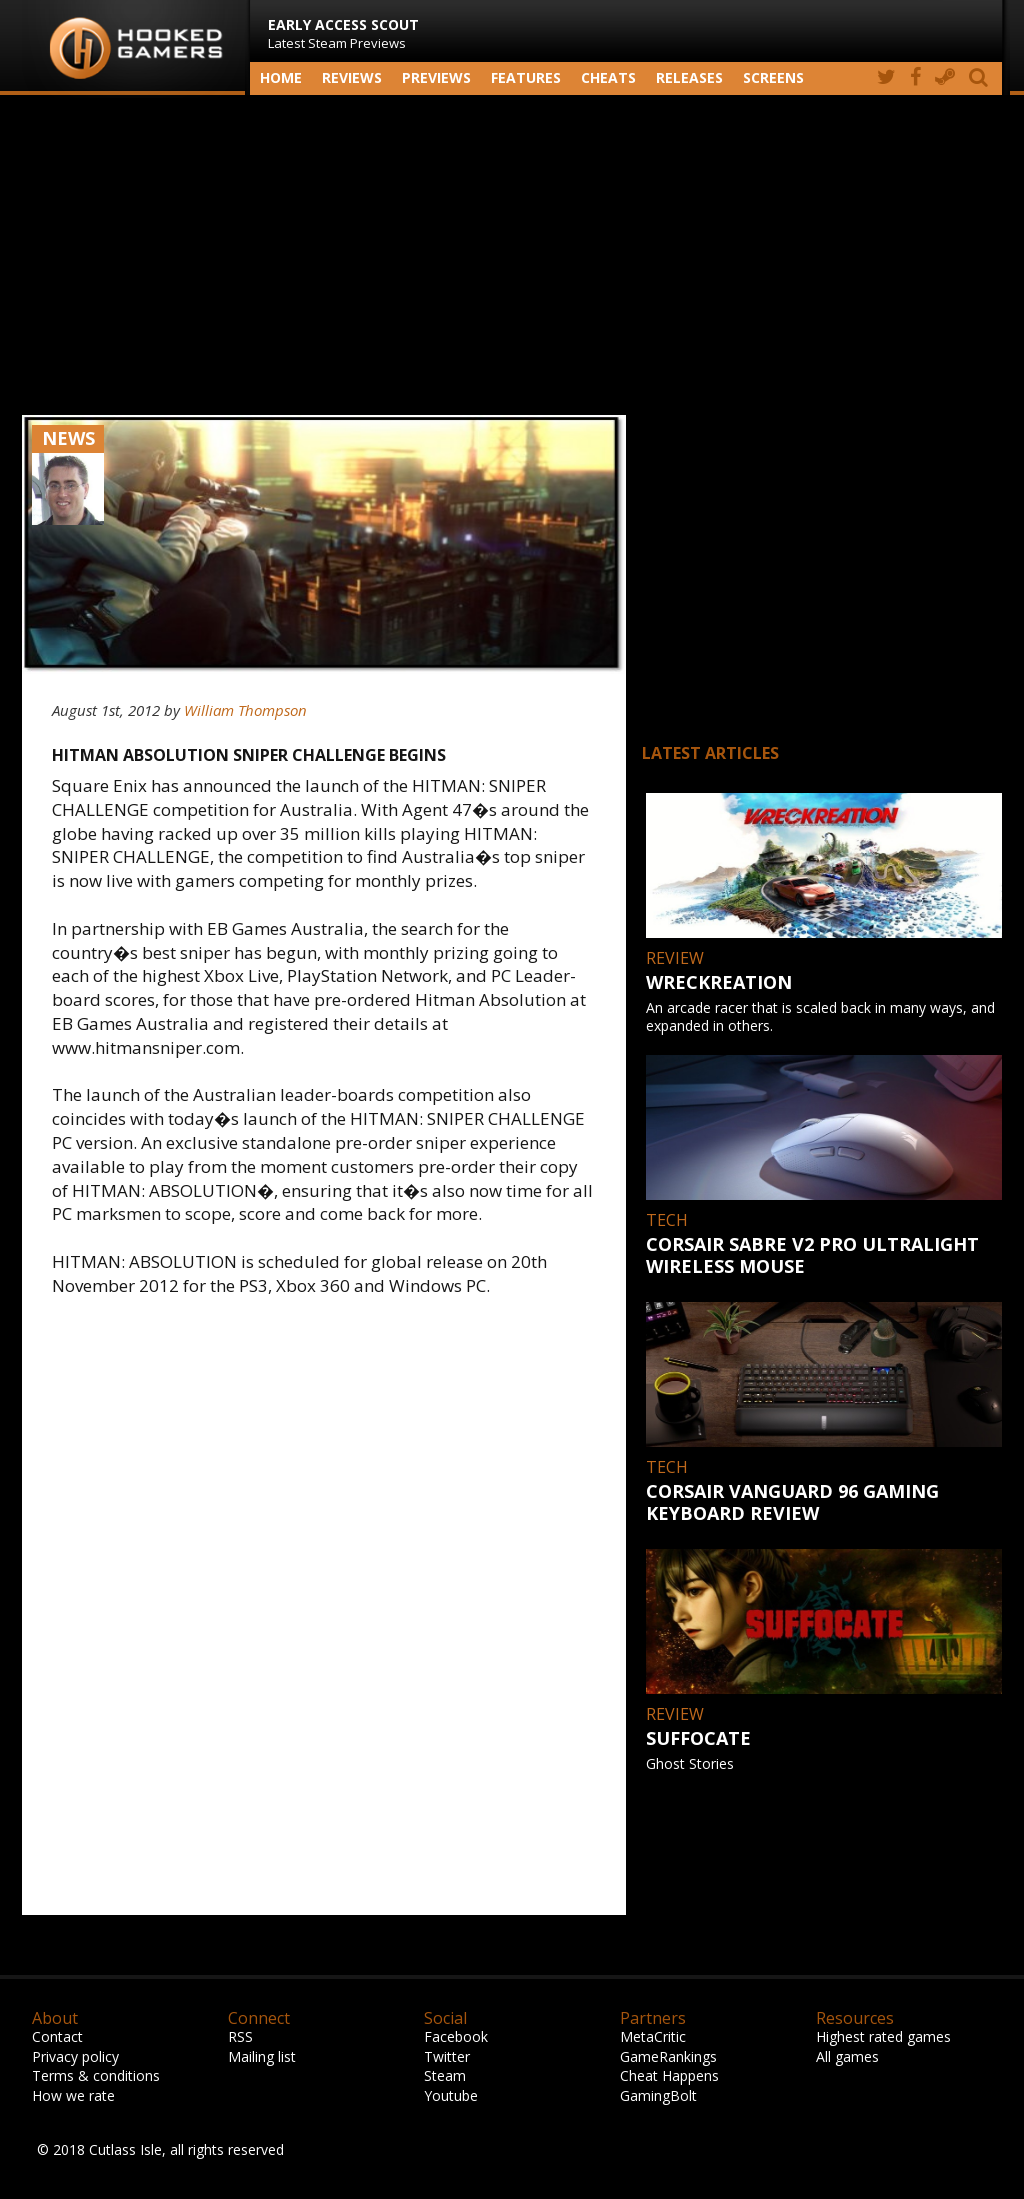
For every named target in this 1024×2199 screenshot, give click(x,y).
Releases (689, 77)
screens (773, 77)
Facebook (456, 2036)
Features (526, 77)
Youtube (451, 2095)
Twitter (447, 2056)
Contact (57, 2036)
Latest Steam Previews (343, 33)
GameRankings (668, 2056)
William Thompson (245, 710)
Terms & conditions (96, 2075)
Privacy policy (75, 2056)
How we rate (73, 2095)
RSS (240, 2036)
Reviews (352, 77)
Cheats (608, 77)
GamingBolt (658, 2095)
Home (281, 77)
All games (847, 2056)
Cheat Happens (669, 2075)
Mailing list (262, 2056)
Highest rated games (883, 2036)
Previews (436, 77)
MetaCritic (653, 2036)
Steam (445, 2075)
